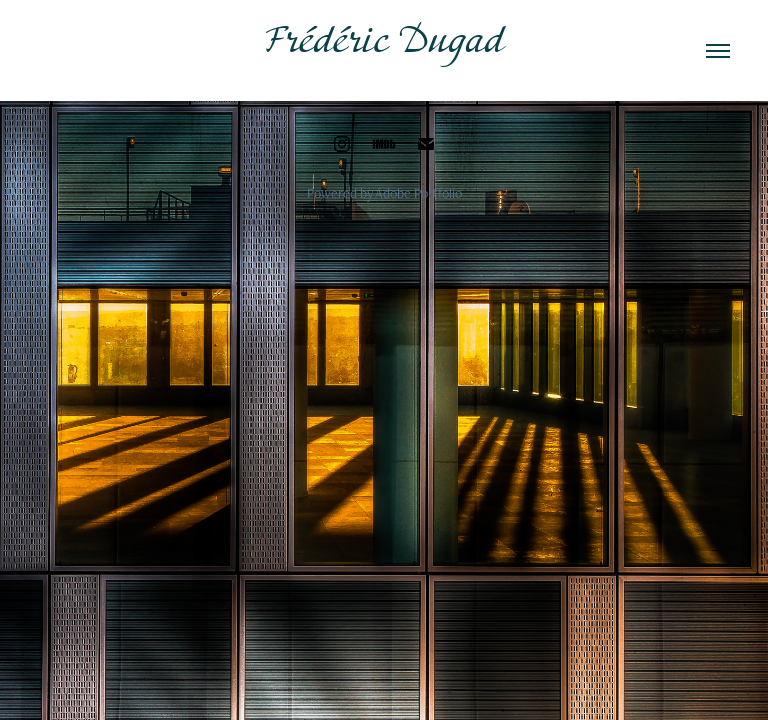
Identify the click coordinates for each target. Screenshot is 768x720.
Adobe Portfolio (418, 193)
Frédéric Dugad (384, 42)
